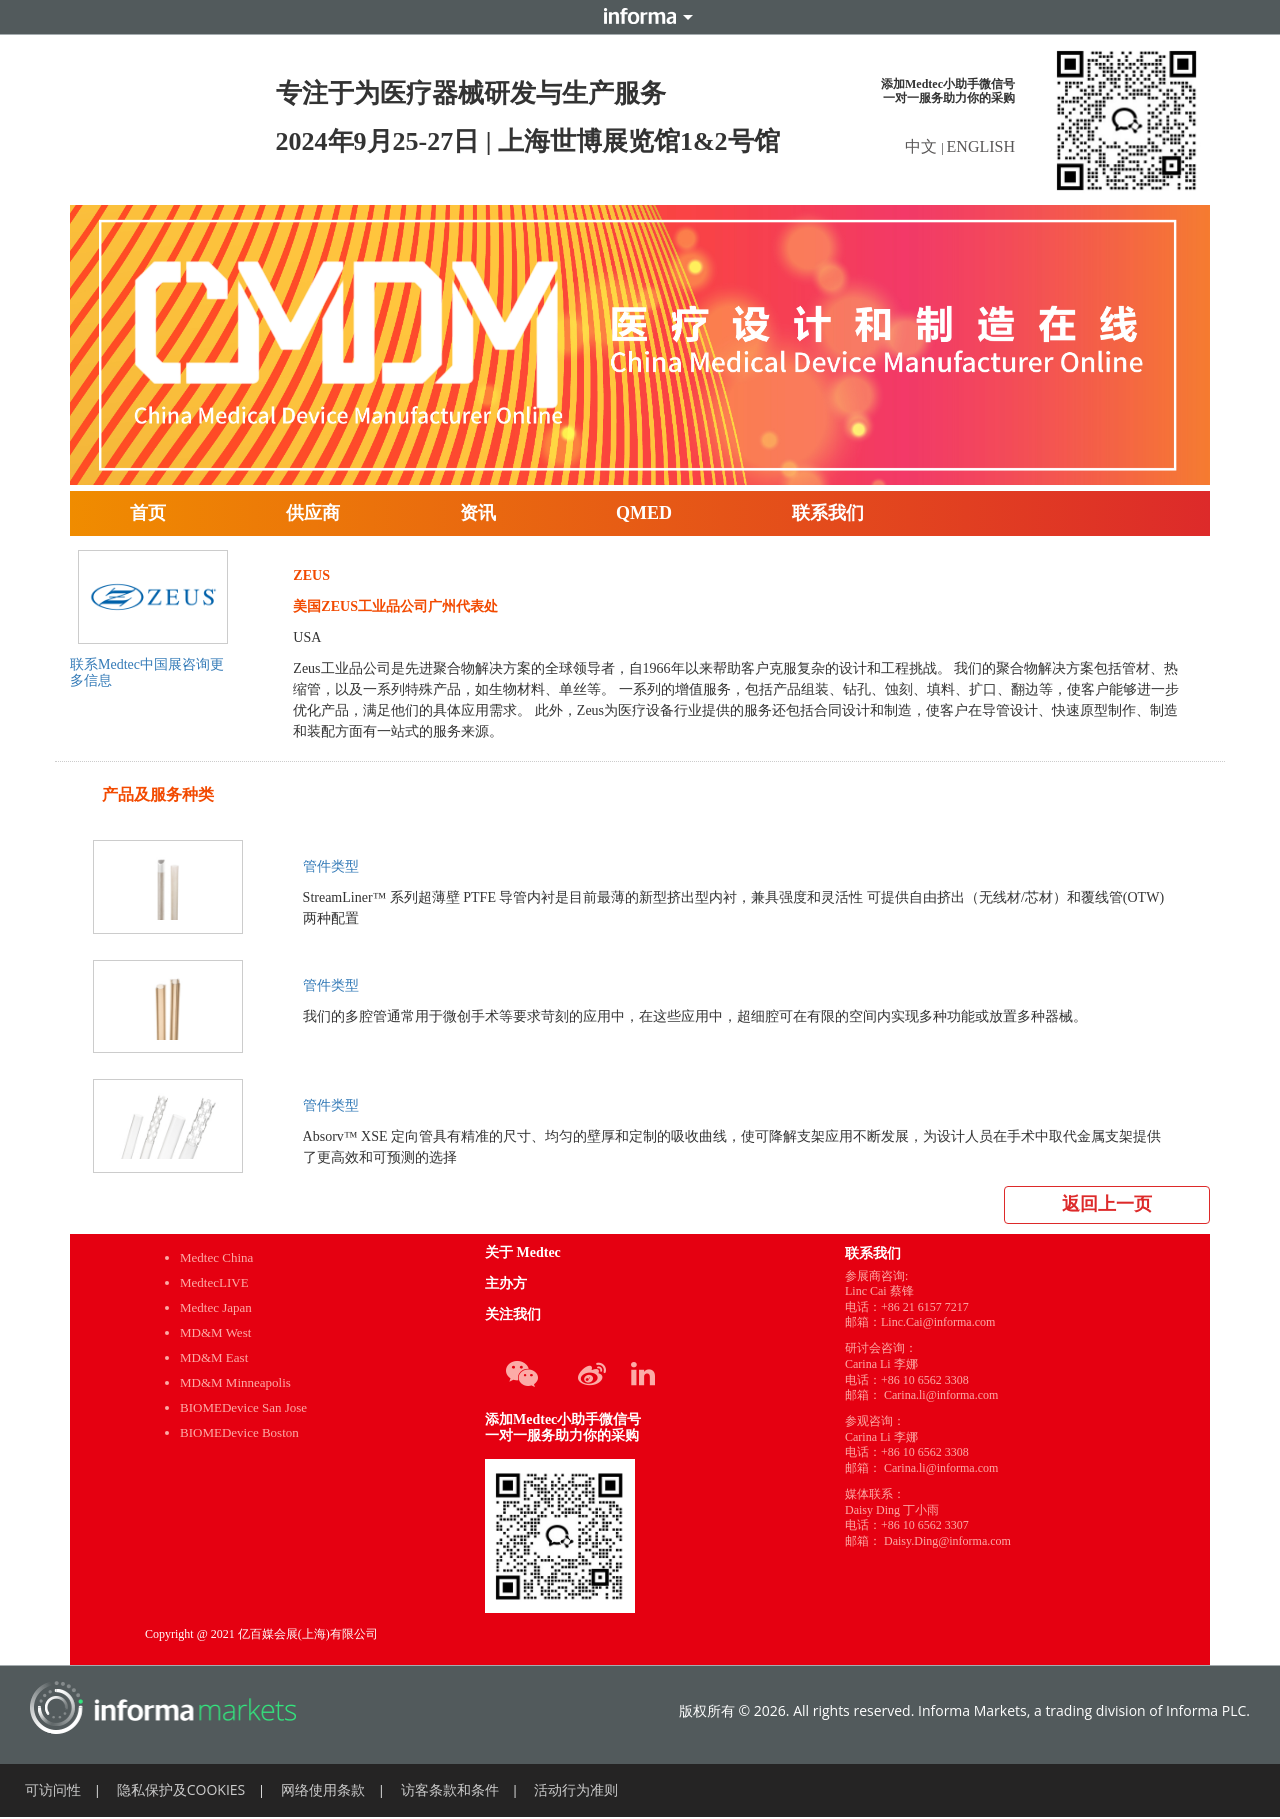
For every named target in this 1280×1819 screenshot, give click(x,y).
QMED (644, 513)
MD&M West (215, 1332)
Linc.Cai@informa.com (938, 1322)
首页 (148, 513)
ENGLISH (981, 146)
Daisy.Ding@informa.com (947, 1541)
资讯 (478, 513)
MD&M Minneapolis (235, 1382)
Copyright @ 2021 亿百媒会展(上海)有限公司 (261, 1634)
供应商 (313, 513)
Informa (640, 17)
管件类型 (331, 866)
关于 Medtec (523, 1252)
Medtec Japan (216, 1307)
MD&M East (214, 1357)
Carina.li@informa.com (941, 1395)
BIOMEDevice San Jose (243, 1407)
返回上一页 (1107, 1204)
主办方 (506, 1283)
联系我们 (828, 513)
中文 (923, 146)
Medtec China (216, 1257)
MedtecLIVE (214, 1282)
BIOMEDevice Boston (239, 1432)
